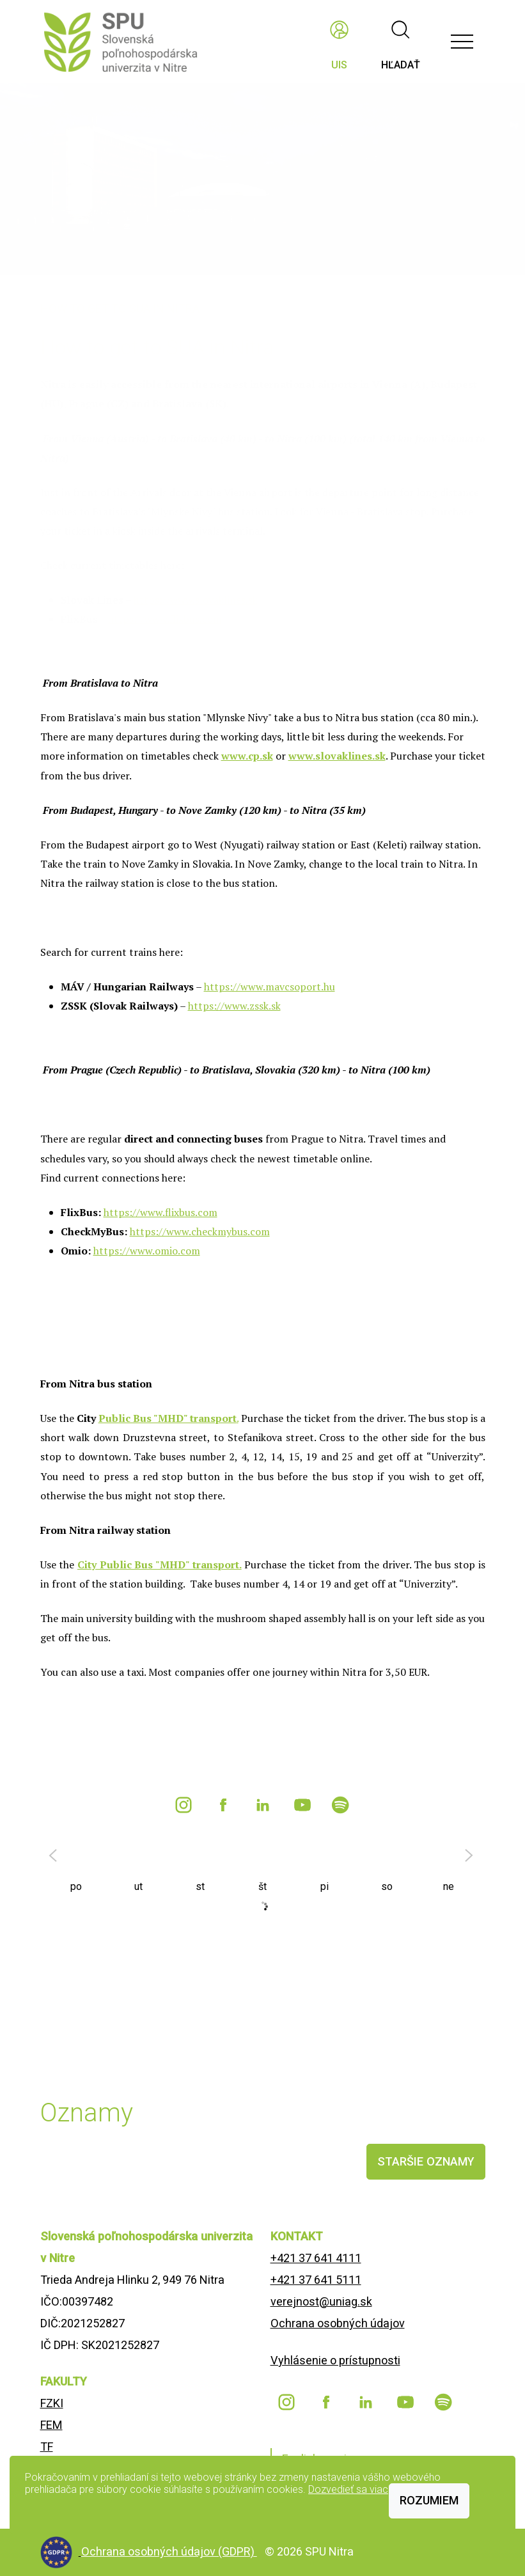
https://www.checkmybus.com (200, 1231)
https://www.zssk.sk (234, 1006)
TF (46, 2446)
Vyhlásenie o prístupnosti (335, 2360)
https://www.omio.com (146, 1251)
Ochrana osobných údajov (337, 2323)
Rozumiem (429, 2500)
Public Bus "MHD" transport (167, 1418)
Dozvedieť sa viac (348, 2489)
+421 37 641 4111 (315, 2258)
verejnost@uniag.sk (321, 2301)
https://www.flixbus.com (160, 1212)
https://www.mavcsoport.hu (269, 987)
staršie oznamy (425, 2161)
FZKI (51, 2403)
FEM (51, 2425)
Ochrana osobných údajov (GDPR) (169, 2551)
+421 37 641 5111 (315, 2279)
